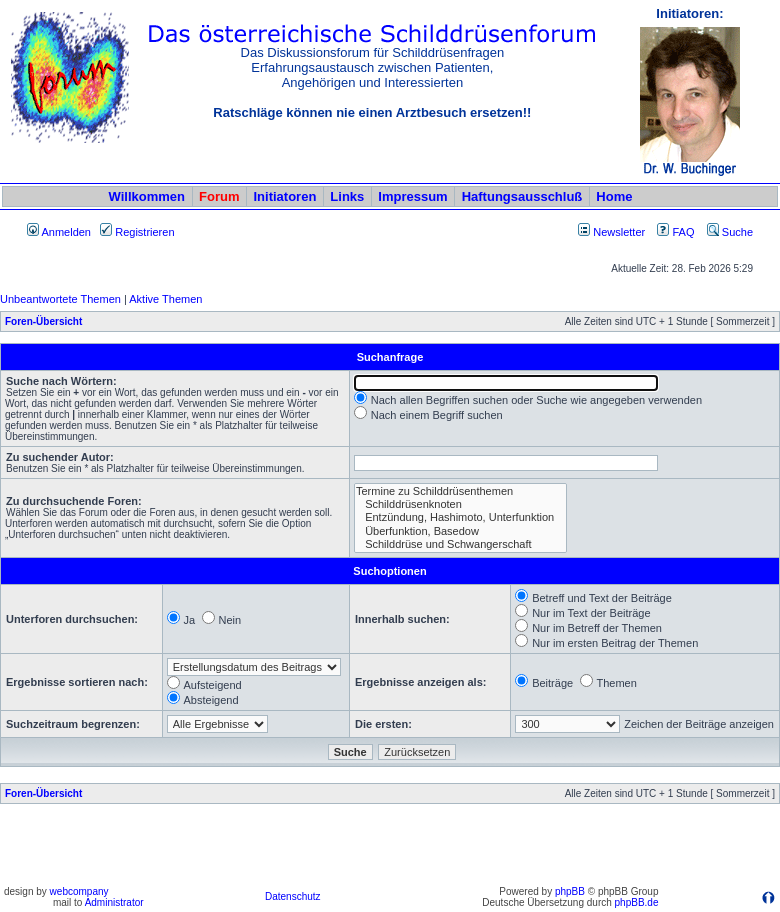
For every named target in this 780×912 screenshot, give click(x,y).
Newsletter (619, 232)
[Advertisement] (390, 850)
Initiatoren (284, 196)
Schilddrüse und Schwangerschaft (460, 544)
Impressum (412, 196)
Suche (730, 232)
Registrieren (137, 232)
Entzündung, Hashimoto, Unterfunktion (460, 517)
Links (347, 196)
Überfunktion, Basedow (460, 531)
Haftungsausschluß (522, 196)
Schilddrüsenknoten (460, 504)
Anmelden (59, 232)
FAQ (675, 232)
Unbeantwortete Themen (60, 299)
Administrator (114, 902)
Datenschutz (293, 896)
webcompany (79, 891)
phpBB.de (637, 902)
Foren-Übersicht (43, 321)
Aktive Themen (165, 299)
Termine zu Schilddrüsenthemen (460, 491)
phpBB (570, 891)
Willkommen (147, 196)
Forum (219, 196)
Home (614, 196)
